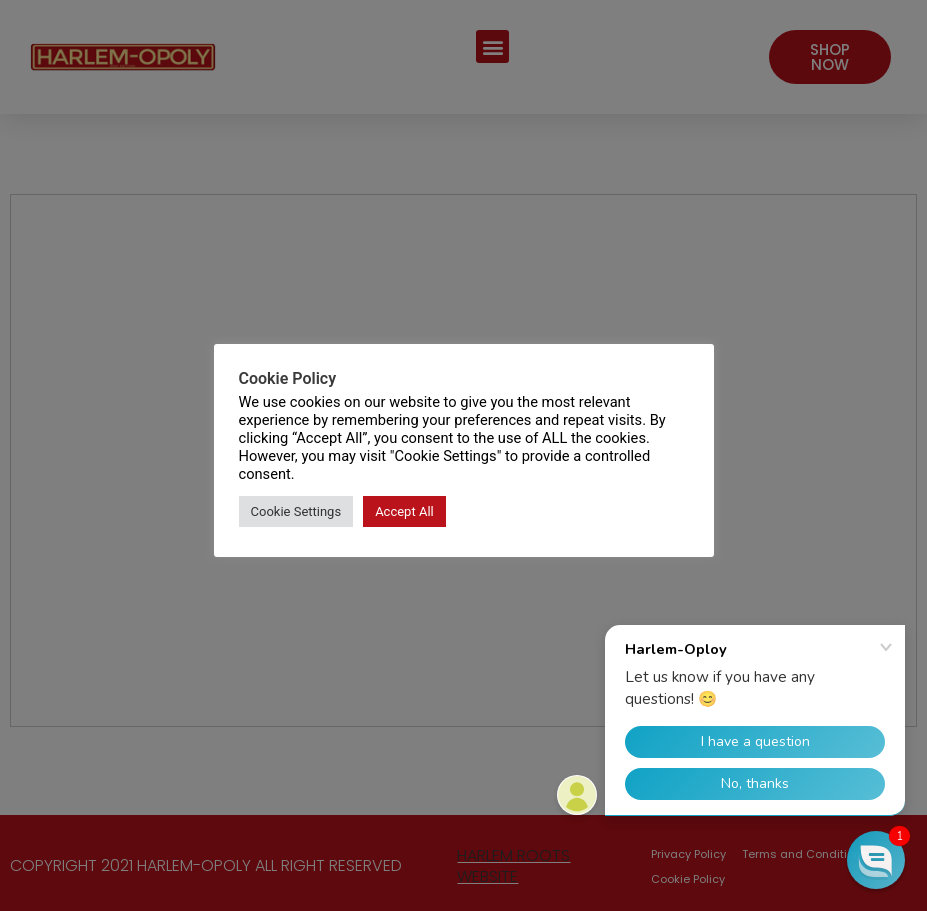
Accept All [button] (404, 511)
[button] (876, 860)
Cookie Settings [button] (296, 511)
